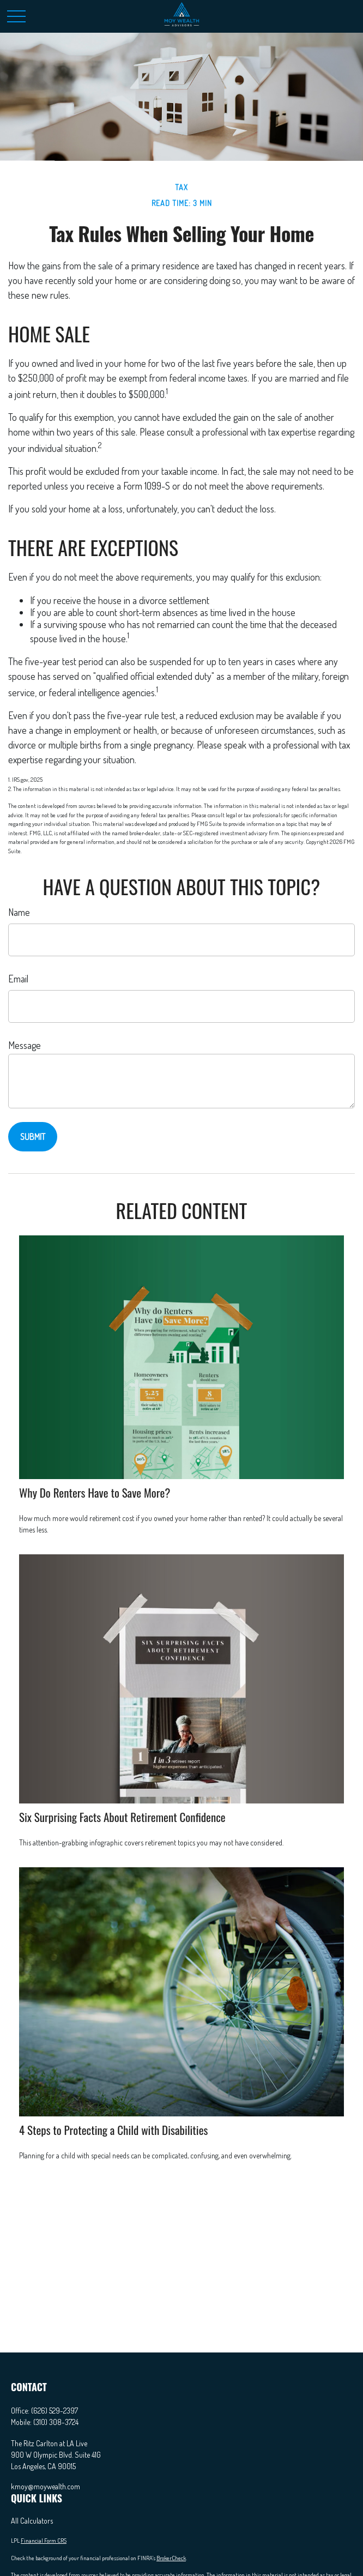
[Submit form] (32, 1136)
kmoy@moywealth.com (45, 2486)
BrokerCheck (171, 2558)
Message (24, 1045)
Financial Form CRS (43, 2540)
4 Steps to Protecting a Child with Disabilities (113, 2129)
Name (19, 912)
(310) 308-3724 (55, 2422)
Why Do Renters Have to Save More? (94, 1492)
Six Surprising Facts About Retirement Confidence (122, 1816)
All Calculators (32, 2520)
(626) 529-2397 (54, 2410)
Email (18, 979)
